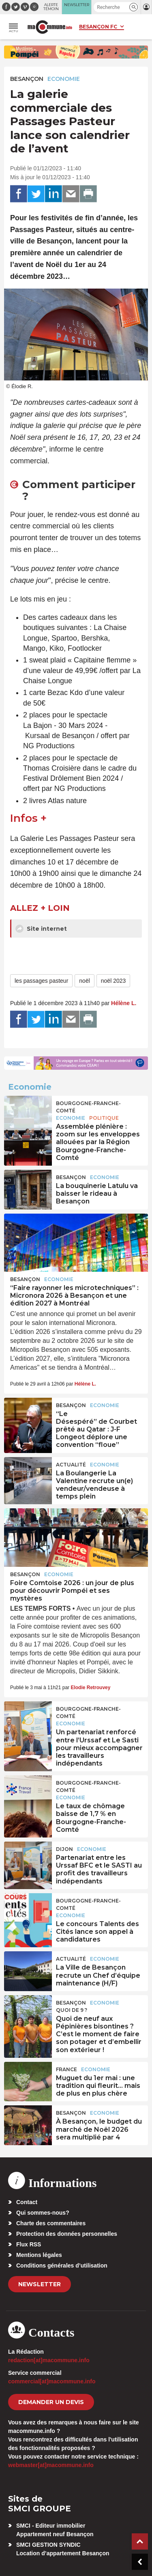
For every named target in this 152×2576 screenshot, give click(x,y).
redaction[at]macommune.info (49, 2360)
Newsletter (39, 2284)
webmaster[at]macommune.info (51, 2465)
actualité (71, 1465)
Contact (26, 2202)
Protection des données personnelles (66, 2234)
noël (84, 980)
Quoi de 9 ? (71, 2010)
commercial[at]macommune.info (52, 2381)
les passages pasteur (41, 980)
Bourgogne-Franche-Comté (88, 1107)
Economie (63, 79)
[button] (133, 7)
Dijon (64, 1849)
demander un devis (51, 2402)
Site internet (41, 928)
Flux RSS (28, 2244)
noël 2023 (113, 980)
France (66, 2069)
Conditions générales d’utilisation (61, 2265)
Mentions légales (39, 2255)
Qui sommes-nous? (42, 2212)
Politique (104, 1118)
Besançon (26, 79)
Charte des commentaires (51, 2223)
